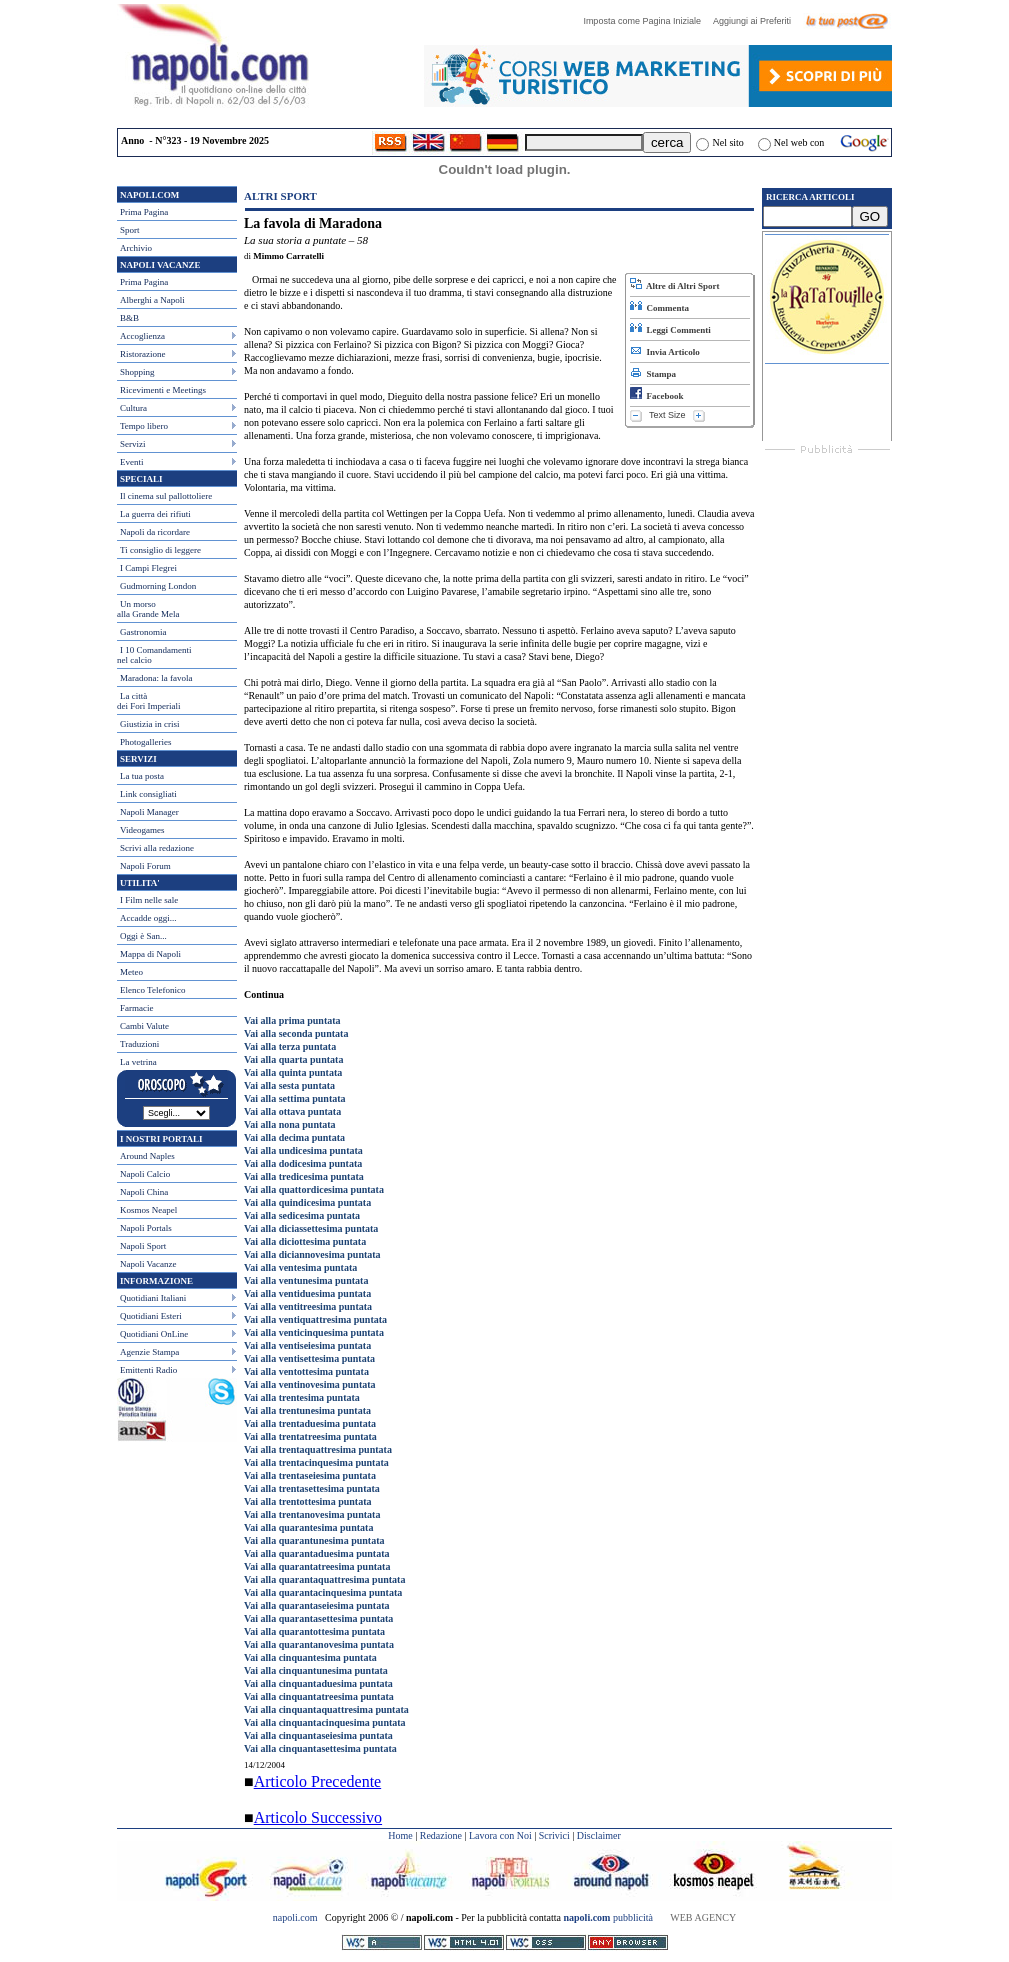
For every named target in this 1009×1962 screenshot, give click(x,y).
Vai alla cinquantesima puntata (310, 1657)
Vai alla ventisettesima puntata (309, 1358)
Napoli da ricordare (155, 532)
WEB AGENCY (703, 1917)
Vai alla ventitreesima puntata (308, 1306)
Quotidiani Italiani (153, 1298)
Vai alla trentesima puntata (302, 1397)
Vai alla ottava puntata (292, 1111)
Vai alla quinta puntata (293, 1072)
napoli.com (296, 1917)
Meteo (131, 972)
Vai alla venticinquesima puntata (314, 1332)
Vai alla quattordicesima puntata (314, 1189)
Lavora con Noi (500, 1835)
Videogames (142, 830)
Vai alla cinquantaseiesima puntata (318, 1735)
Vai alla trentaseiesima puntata (310, 1475)
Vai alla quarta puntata (293, 1059)
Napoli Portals (146, 1228)
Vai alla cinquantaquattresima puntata (326, 1709)
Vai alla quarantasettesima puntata (318, 1618)
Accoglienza (142, 336)
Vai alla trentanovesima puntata (312, 1514)
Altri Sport (280, 196)
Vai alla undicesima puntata (303, 1150)
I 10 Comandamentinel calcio (154, 655)
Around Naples (147, 1156)
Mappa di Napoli (150, 954)
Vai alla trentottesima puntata (308, 1501)
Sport (130, 230)
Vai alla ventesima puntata (300, 1267)
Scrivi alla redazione (157, 848)
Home (400, 1835)
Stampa (653, 374)
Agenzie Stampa (149, 1352)
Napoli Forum (145, 866)
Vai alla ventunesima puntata (306, 1280)
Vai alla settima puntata (295, 1098)
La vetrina (138, 1062)
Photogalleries (146, 742)
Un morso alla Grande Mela (148, 609)
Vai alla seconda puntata (296, 1033)
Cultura (133, 408)
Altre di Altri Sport (675, 286)
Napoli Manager (149, 812)
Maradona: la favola (156, 678)
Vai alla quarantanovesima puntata (319, 1644)
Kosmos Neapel (148, 1210)
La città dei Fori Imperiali (148, 701)
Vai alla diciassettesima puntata (311, 1228)
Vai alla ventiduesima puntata (307, 1293)
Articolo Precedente (318, 1781)
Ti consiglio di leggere (160, 550)
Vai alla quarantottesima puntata (314, 1631)
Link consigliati (148, 794)
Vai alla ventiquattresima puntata (315, 1319)
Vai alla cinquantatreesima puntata (319, 1696)
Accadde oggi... (148, 918)
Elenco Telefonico (152, 990)
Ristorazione (143, 354)
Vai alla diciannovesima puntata (312, 1254)
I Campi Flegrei (148, 568)
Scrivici (554, 1835)
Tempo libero (144, 426)
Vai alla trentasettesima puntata (312, 1488)
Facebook (657, 396)
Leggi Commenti (670, 330)
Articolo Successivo (318, 1817)
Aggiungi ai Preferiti (757, 21)
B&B (129, 318)
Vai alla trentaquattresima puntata (318, 1449)
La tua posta (142, 776)
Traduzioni (139, 1044)
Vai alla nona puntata (290, 1124)
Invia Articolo (665, 352)
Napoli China (144, 1192)
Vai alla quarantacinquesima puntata (323, 1592)
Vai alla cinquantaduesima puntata (318, 1683)
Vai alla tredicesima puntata (304, 1176)
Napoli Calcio (145, 1174)
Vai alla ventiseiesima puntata (307, 1345)
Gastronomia (143, 632)
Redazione (441, 1835)
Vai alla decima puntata (294, 1137)
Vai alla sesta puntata (289, 1085)
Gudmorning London (158, 586)
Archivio (136, 248)
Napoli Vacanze (148, 1264)
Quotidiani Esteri (151, 1316)
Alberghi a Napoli (152, 300)
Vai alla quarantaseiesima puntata (316, 1605)
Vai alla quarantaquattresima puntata (324, 1579)
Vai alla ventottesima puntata (306, 1371)
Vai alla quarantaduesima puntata (317, 1553)
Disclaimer (599, 1835)
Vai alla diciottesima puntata (305, 1241)
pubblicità (608, 1917)
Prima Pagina (144, 212)
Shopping (137, 372)
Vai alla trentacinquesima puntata (316, 1462)
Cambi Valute (144, 1026)
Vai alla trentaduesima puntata (310, 1423)
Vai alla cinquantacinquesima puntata (325, 1722)
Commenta (659, 308)
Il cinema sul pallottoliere (166, 496)
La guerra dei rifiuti (155, 514)
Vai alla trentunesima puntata (307, 1410)
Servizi (133, 444)
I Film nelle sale (149, 900)
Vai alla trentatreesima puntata (310, 1436)
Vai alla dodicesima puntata (303, 1163)
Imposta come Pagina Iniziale (647, 21)
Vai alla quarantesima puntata (308, 1527)
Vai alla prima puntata (292, 1020)
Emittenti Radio (148, 1370)
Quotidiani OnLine (154, 1334)
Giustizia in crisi (150, 724)
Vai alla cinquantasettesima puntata (320, 1748)
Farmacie (136, 1008)
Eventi (132, 462)
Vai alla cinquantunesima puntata (316, 1670)
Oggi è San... (143, 936)
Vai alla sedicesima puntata (302, 1215)
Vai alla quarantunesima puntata (314, 1540)
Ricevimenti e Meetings (163, 390)
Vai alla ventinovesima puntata (310, 1384)
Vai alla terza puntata (290, 1046)
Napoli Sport (143, 1246)
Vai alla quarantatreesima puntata (317, 1566)
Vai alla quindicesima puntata (307, 1202)
